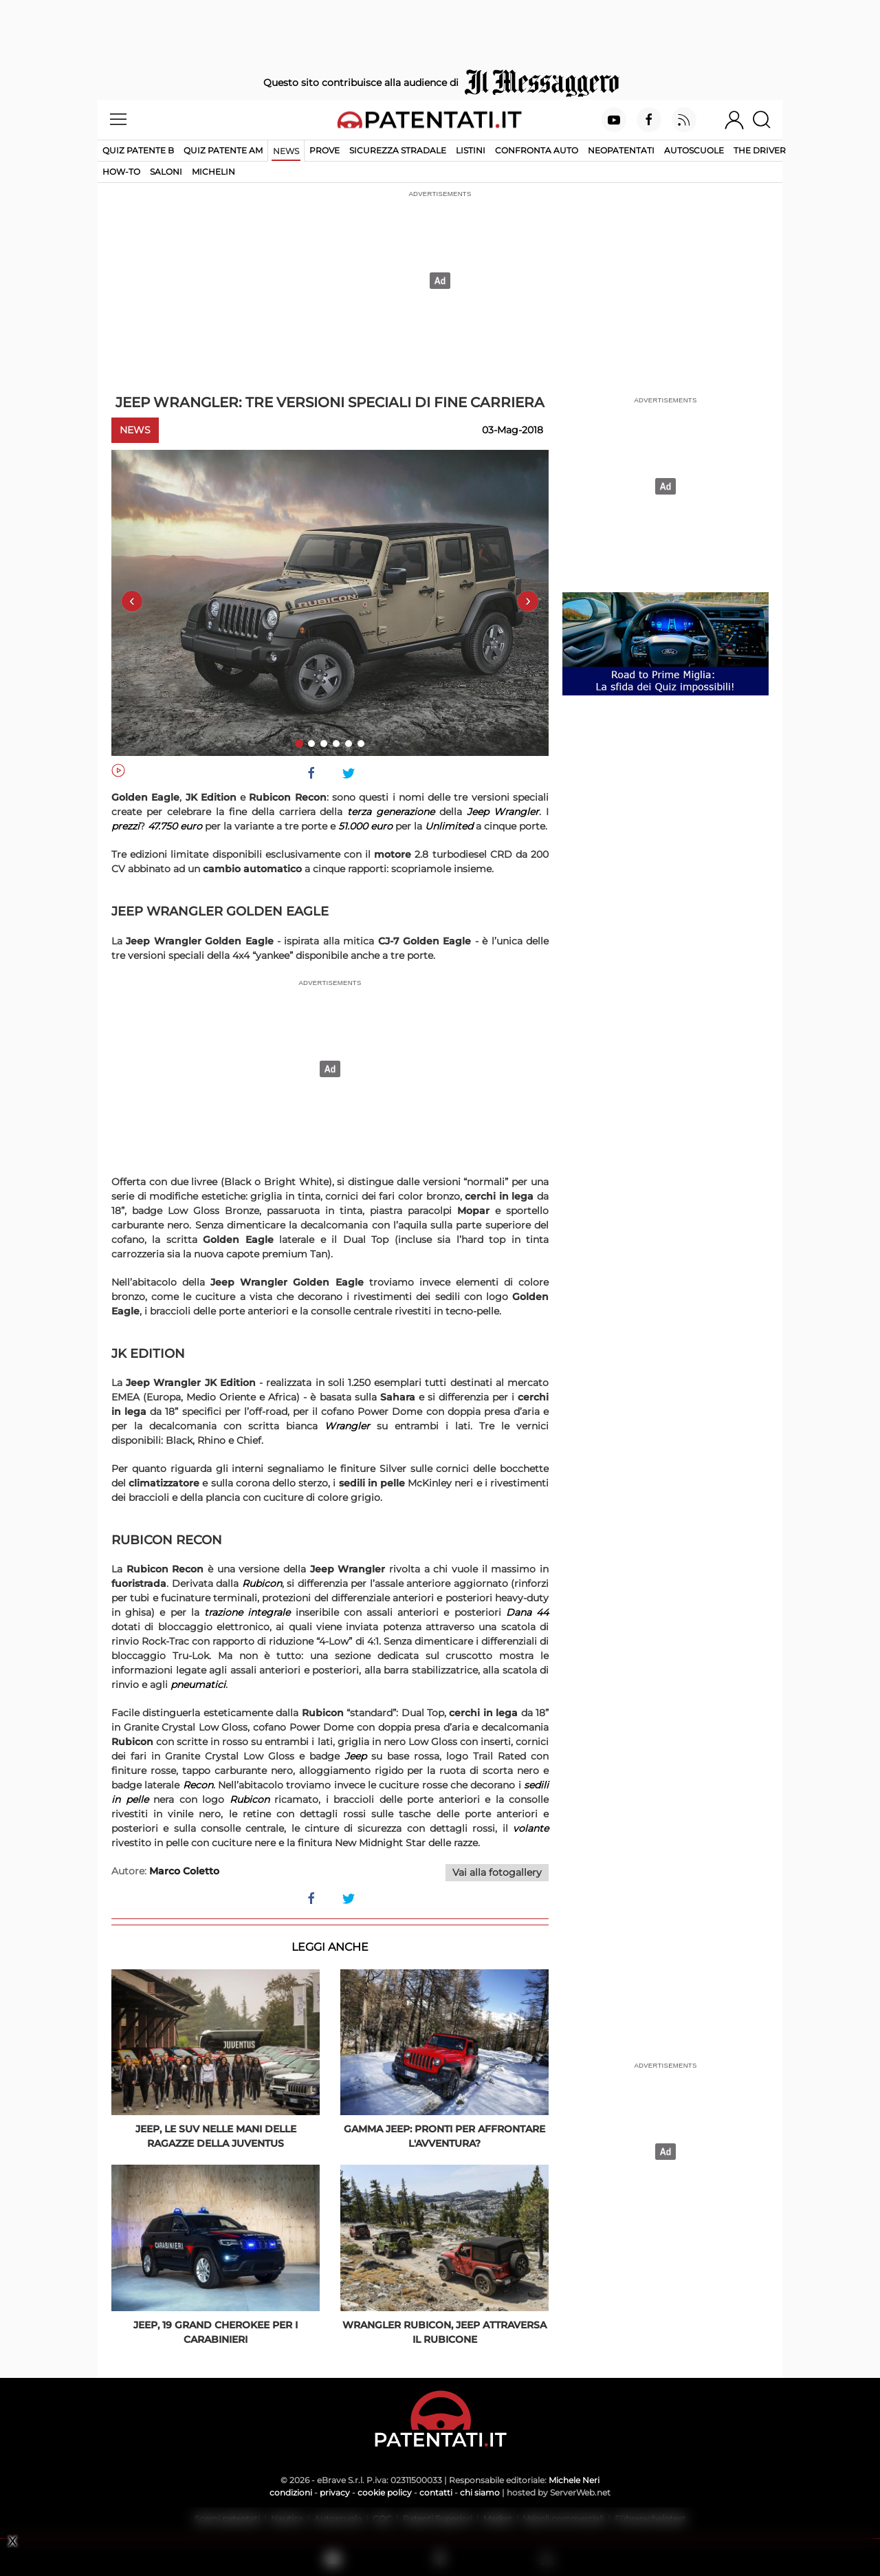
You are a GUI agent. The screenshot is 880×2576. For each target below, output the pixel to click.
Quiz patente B (138, 150)
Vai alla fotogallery (497, 1872)
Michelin (213, 171)
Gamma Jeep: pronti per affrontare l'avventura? (444, 2136)
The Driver (760, 150)
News (286, 151)
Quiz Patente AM (223, 150)
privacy (335, 2492)
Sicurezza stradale (397, 150)
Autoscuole (694, 150)
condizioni (291, 2492)
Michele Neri (574, 2480)
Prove (324, 150)
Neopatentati (621, 150)
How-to (121, 171)
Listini (470, 150)
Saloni (166, 171)
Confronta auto (536, 150)
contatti (435, 2492)
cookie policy (385, 2492)
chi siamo (480, 2492)
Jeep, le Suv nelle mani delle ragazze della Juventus (215, 2136)
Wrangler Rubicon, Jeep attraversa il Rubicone (444, 2332)
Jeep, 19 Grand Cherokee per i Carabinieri (215, 2332)
